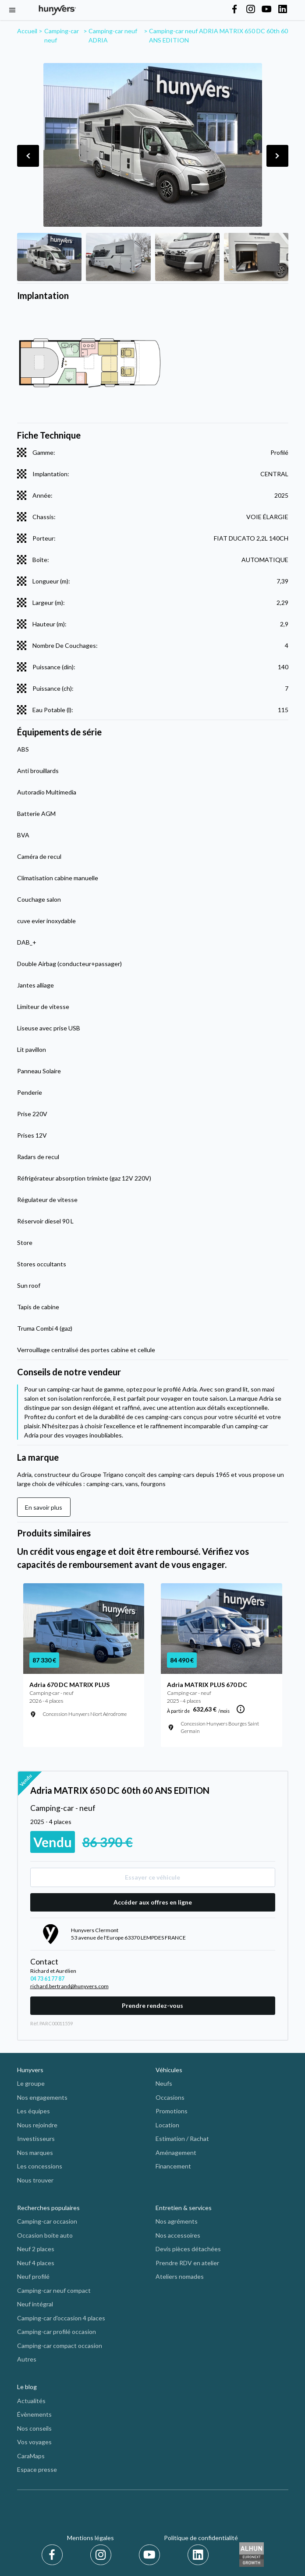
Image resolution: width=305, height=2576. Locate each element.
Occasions (170, 2097)
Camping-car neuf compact (54, 2290)
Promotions (172, 2111)
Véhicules (169, 2069)
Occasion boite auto (45, 2235)
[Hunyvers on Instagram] (250, 10)
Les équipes (33, 2111)
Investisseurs (36, 2138)
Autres (26, 2359)
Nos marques (35, 2152)
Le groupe (31, 2083)
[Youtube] (151, 2554)
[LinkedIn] (198, 2554)
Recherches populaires (48, 2207)
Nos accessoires (178, 2235)
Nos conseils (34, 2428)
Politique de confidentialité (201, 2537)
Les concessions (39, 2166)
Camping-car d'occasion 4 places (61, 2318)
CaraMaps (31, 2456)
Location (167, 2125)
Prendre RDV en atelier (187, 2263)
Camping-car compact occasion (59, 2345)
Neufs (164, 2083)
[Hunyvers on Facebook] (234, 10)
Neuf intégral (35, 2304)
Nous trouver (35, 2180)
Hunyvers (30, 2069)
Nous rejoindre (37, 2125)
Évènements (34, 2414)
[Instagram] (102, 2554)
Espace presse (37, 2469)
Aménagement (176, 2152)
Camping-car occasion (47, 2221)
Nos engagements (42, 2097)
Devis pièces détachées (188, 2249)
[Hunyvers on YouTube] (266, 10)
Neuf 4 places (35, 2263)
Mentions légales (90, 2537)
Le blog (27, 2386)
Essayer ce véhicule (152, 1877)
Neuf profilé (33, 2276)
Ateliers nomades (180, 2276)
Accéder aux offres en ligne (152, 1902)
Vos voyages (34, 2442)
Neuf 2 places (35, 2249)
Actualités (31, 2400)
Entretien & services (184, 2207)
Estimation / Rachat (182, 2138)
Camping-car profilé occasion (56, 2331)
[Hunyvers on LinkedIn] (282, 10)
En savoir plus (43, 1507)
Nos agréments (177, 2221)
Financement (173, 2166)
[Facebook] (54, 2554)
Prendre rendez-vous (152, 2005)
